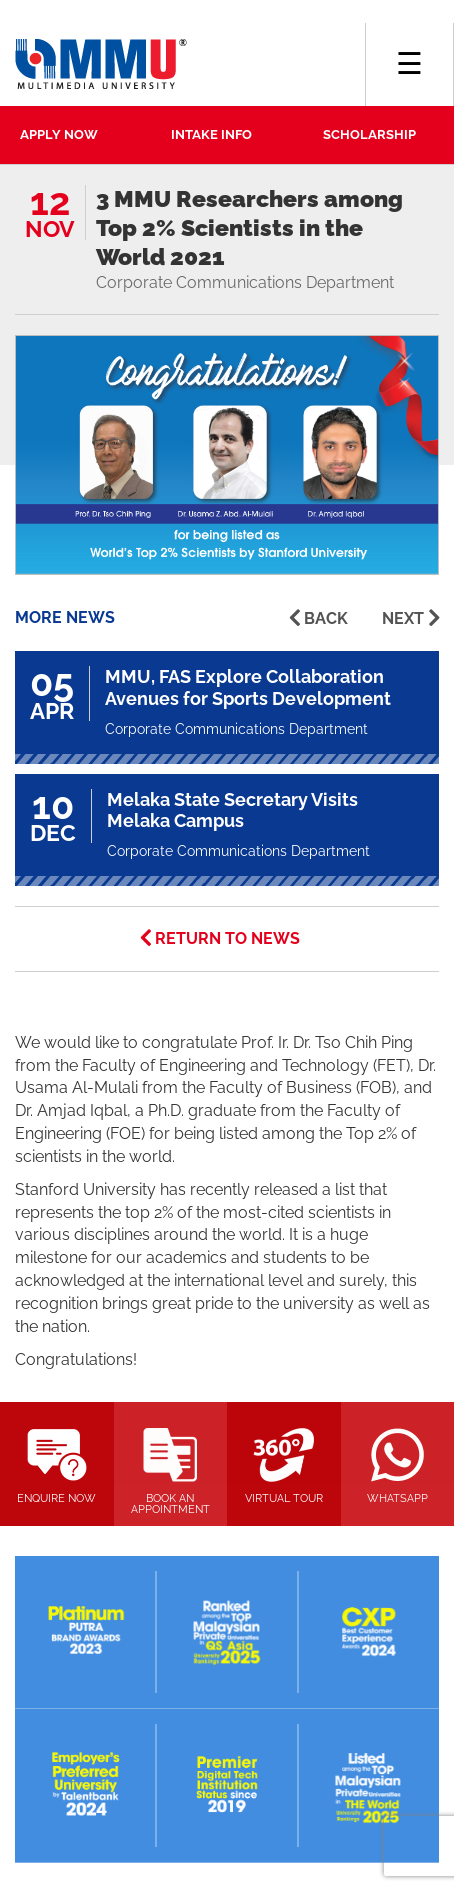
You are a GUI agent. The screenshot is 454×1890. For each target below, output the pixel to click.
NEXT (403, 618)
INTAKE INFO (211, 134)
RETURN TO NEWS (227, 938)
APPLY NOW (59, 134)
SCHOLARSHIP (369, 134)
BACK (326, 618)
